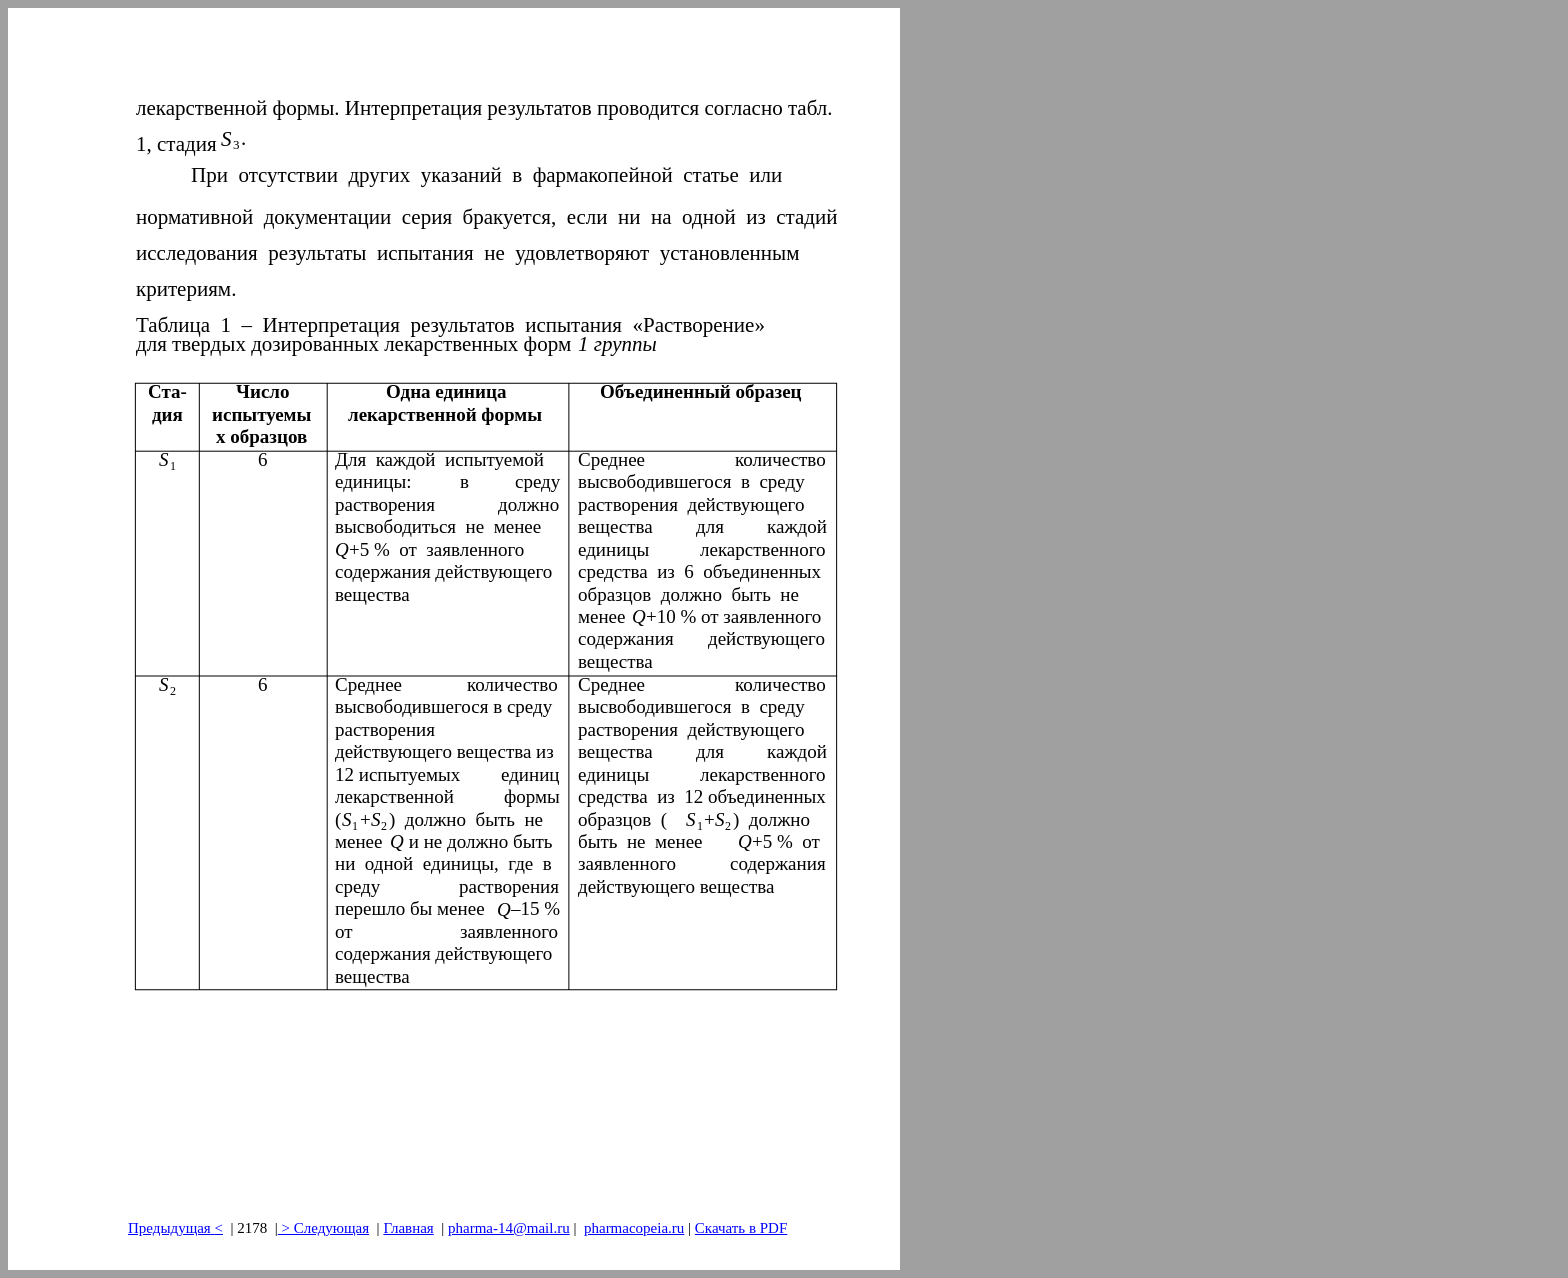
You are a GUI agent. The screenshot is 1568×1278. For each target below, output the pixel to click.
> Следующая (323, 1228)
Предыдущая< (175, 1228)
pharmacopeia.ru (634, 1228)
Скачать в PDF (741, 1228)
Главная (408, 1228)
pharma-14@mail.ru (509, 1228)
